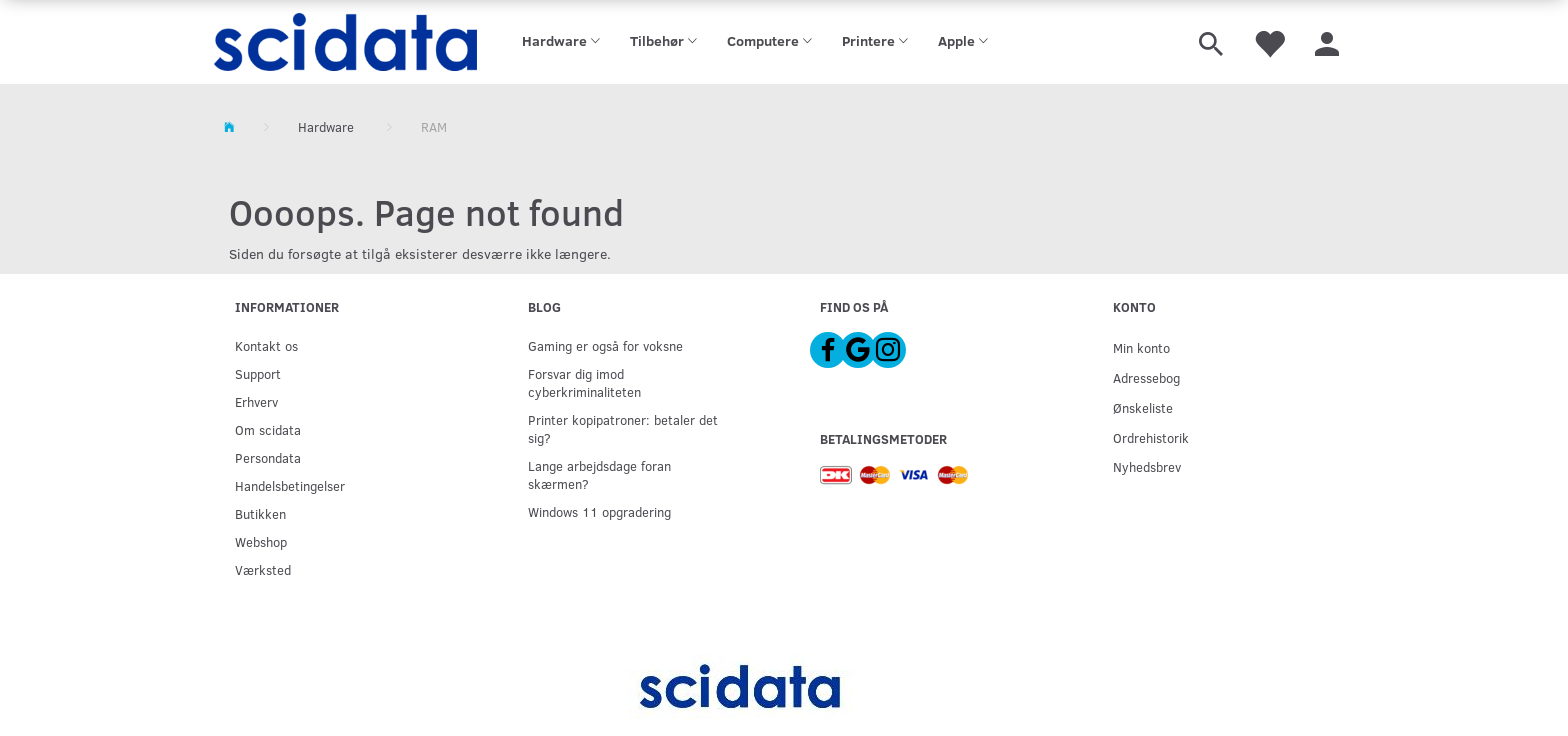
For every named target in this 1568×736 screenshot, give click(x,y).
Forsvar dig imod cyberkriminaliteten (584, 382)
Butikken (260, 513)
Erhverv (256, 401)
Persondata (268, 457)
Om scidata (268, 429)
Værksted (263, 569)
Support (258, 373)
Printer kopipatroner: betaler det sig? (623, 428)
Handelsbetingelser (290, 485)
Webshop (261, 541)
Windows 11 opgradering (599, 511)
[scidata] (345, 42)
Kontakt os (266, 345)
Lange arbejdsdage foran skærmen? (599, 474)
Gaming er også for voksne (605, 345)
